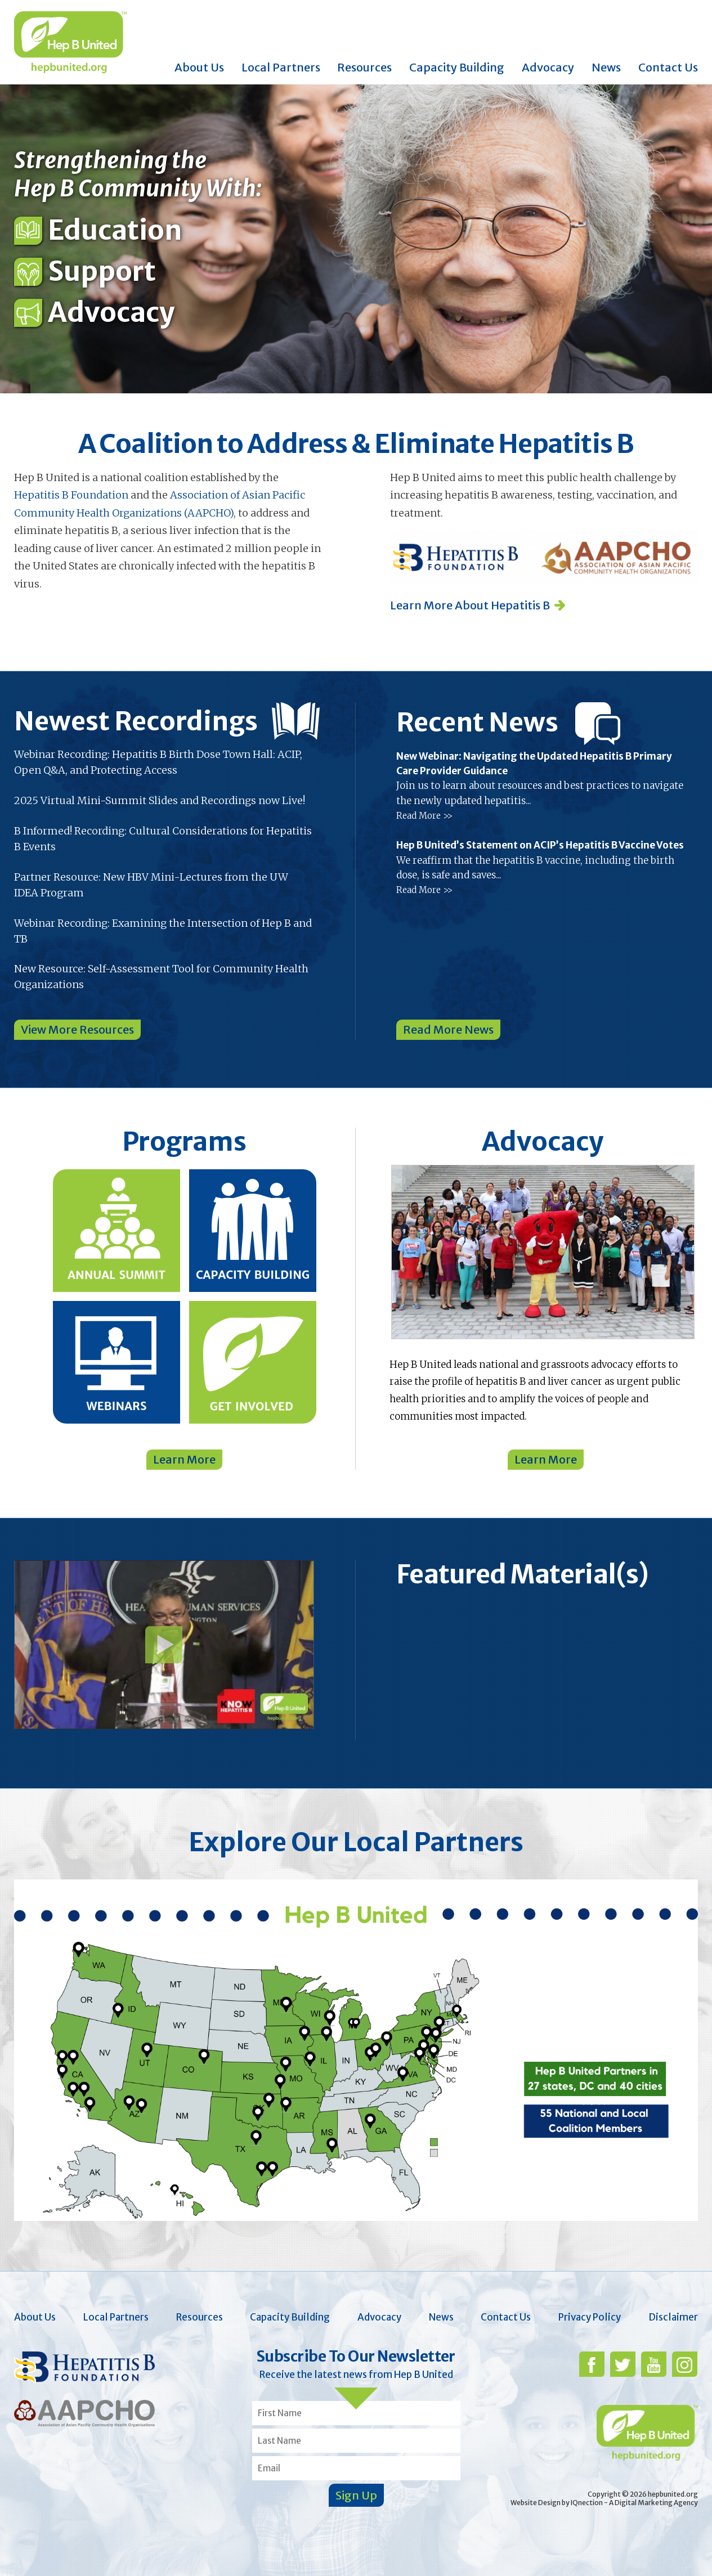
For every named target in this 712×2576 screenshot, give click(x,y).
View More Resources (77, 1029)
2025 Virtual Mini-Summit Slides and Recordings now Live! (159, 800)
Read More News (448, 1029)
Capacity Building (456, 67)
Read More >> (424, 815)
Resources (364, 67)
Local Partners (280, 67)
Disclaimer (673, 2317)
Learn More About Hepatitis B (470, 605)
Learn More (184, 1459)
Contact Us (668, 67)
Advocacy (548, 67)
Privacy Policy (589, 2317)
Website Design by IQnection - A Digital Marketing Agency (604, 2502)
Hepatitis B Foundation (71, 494)
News (606, 67)
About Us (199, 67)
